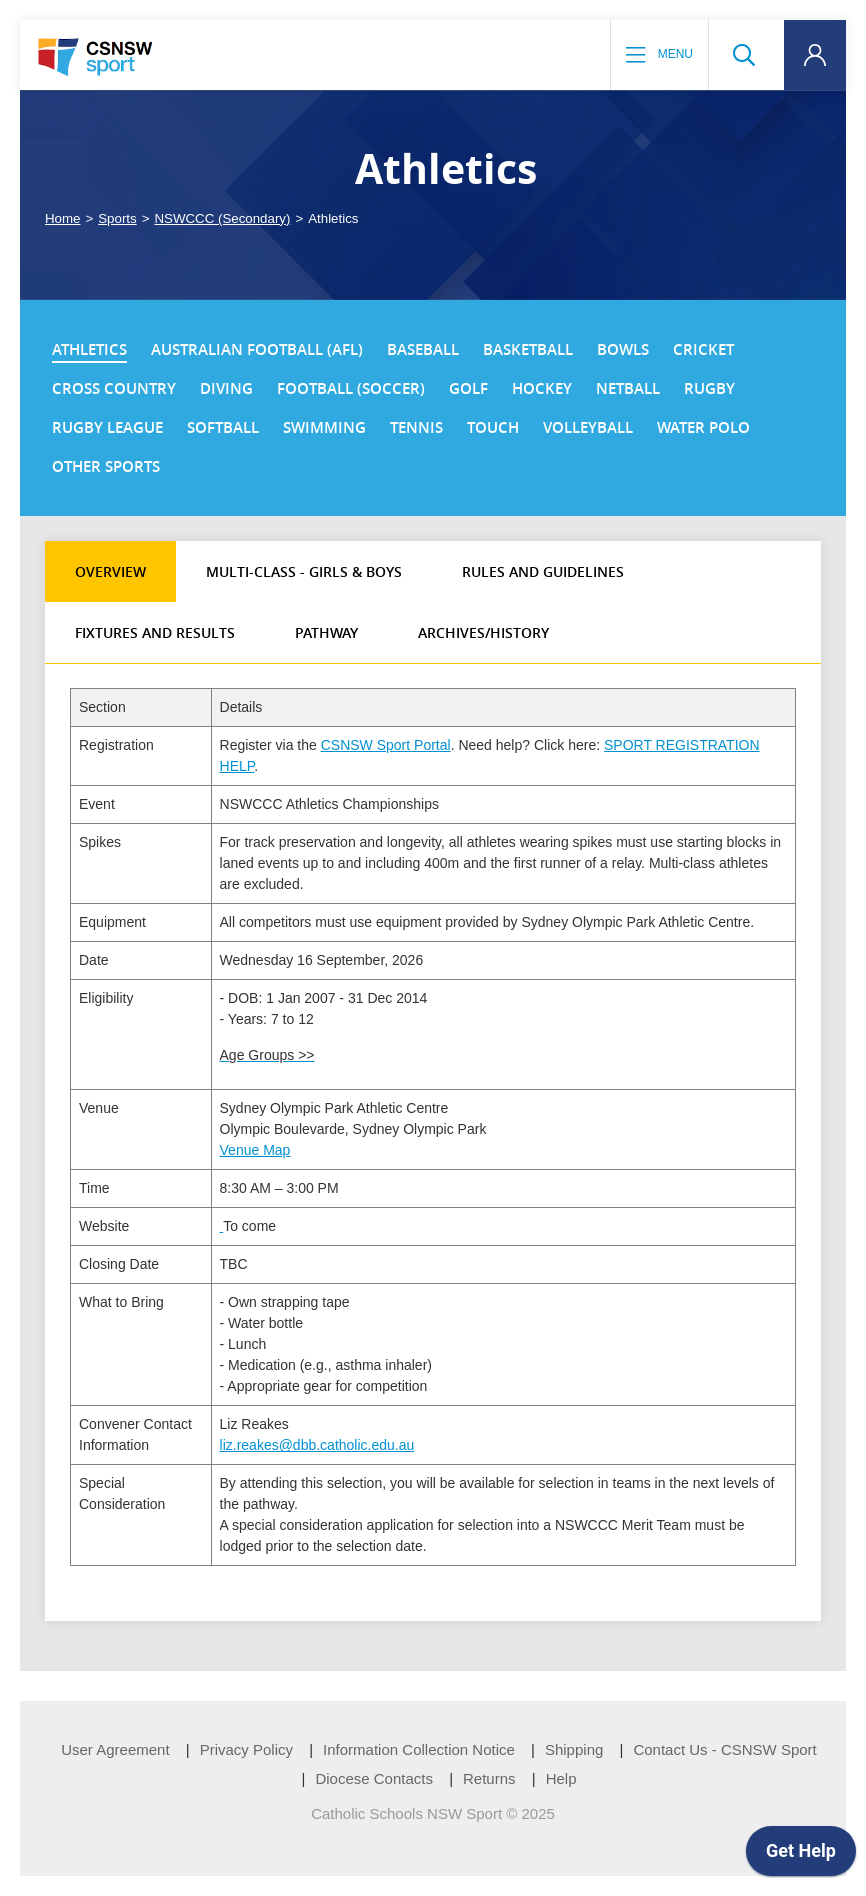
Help (561, 1778)
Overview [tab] (110, 571)
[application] (801, 1856)
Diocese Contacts (374, 1778)
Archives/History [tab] (483, 632)
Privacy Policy (246, 1749)
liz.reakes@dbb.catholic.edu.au (317, 1445)
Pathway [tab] (326, 632)
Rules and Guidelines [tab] (543, 571)
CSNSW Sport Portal (386, 745)
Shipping (574, 1749)
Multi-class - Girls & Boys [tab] (304, 571)
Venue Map (255, 1150)
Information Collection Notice (419, 1749)
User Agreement (115, 1749)
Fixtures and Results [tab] (155, 632)
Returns (489, 1778)
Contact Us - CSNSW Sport (724, 1749)
